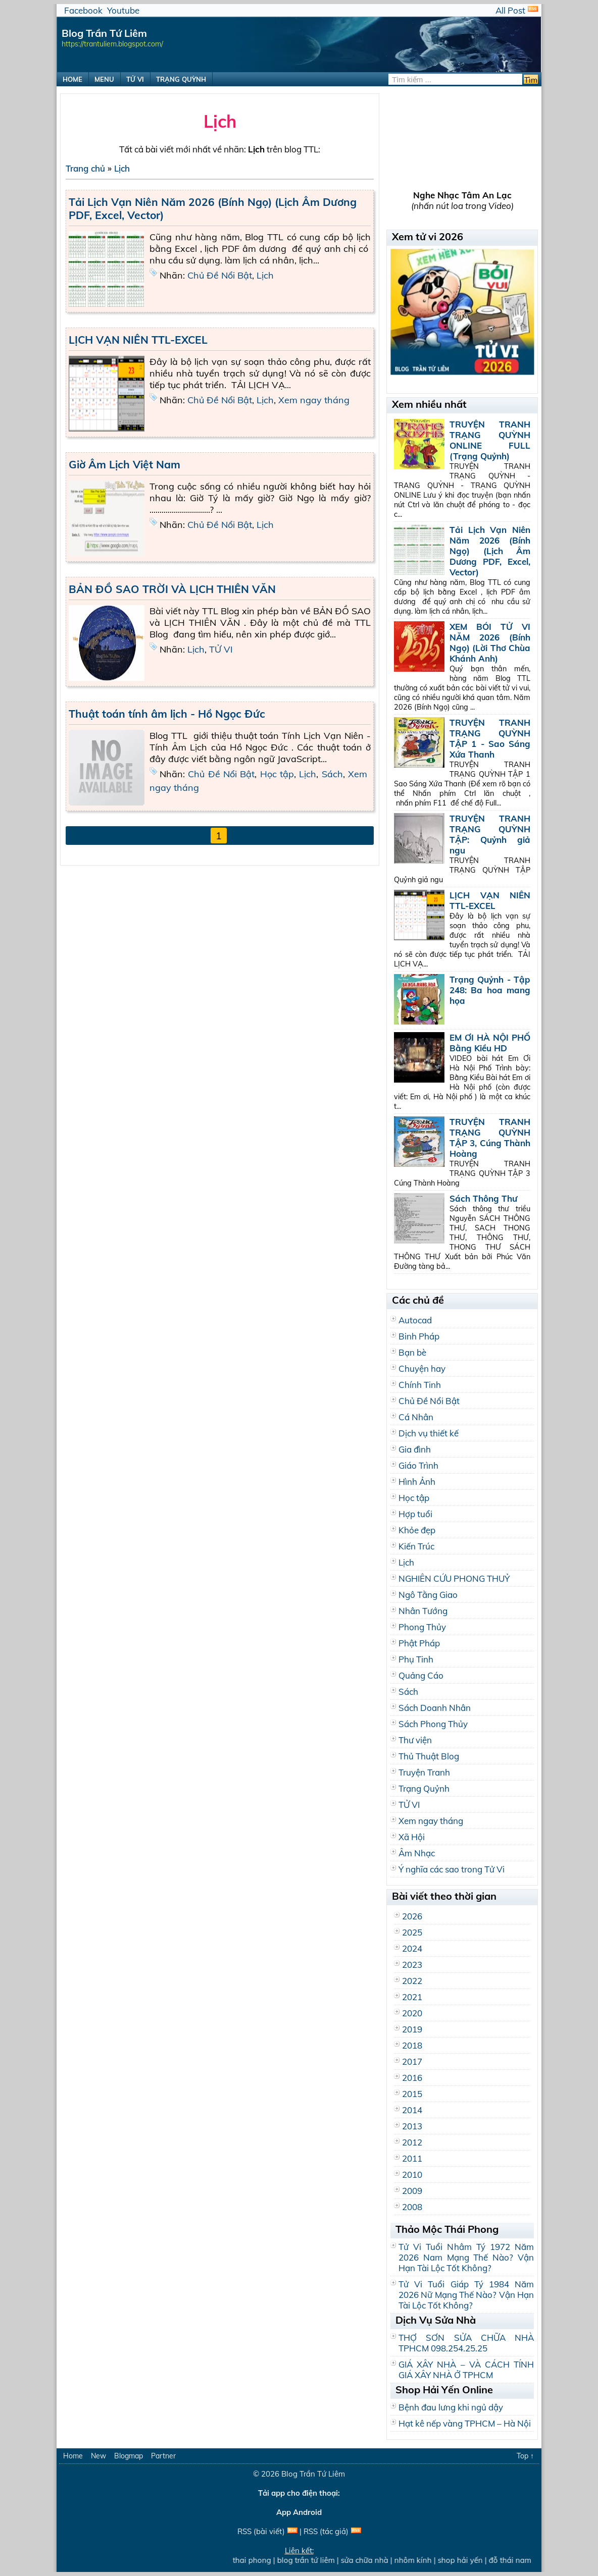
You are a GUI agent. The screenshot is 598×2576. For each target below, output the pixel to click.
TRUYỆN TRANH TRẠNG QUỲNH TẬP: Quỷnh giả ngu (490, 834)
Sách (332, 774)
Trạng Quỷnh (424, 1788)
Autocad (415, 1320)
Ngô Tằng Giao (428, 1594)
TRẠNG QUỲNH (181, 79)
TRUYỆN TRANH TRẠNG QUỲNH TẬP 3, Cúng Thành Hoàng (490, 1137)
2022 (412, 1980)
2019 (412, 2029)
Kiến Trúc (416, 1546)
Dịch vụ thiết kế (428, 1433)
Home (73, 2455)
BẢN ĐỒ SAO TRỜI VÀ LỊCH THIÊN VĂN (172, 589)
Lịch (122, 168)
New (98, 2455)
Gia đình (414, 1449)
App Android (299, 2512)
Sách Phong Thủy (433, 1724)
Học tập (277, 774)
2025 (412, 1932)
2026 (412, 1916)
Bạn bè (412, 1352)
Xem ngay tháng (314, 400)
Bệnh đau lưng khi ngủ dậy (450, 2407)
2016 (412, 2077)
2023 (412, 1964)
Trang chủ (85, 168)
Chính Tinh (419, 1384)
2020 (412, 2013)
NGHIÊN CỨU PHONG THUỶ (454, 1578)
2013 (412, 2126)
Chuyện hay (421, 1368)
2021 (412, 1997)
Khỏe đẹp (416, 1530)
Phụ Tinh (415, 1659)
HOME (72, 79)
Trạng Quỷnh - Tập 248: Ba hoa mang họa (490, 990)
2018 (412, 2045)
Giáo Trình (418, 1465)
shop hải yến (464, 2560)
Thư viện (415, 1740)
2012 (412, 2142)
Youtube (123, 10)
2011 (412, 2158)
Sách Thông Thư (483, 1198)
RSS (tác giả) (326, 2531)
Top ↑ (525, 2455)
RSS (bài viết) (261, 2531)
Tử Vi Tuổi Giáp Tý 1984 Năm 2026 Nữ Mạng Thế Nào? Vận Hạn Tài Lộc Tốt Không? (466, 2295)
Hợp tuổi (415, 1514)
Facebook (83, 10)
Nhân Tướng (422, 1610)
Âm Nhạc (416, 1853)
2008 (412, 2207)
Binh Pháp (418, 1336)
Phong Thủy (422, 1627)
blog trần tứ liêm (310, 2560)
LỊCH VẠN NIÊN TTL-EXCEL (138, 339)
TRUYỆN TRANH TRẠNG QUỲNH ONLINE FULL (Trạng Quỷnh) (490, 440)
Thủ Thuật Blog (428, 1756)
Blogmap (128, 2455)
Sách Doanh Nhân (434, 1707)
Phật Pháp (419, 1643)
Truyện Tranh (424, 1772)
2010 (412, 2174)
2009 (412, 2190)
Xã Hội (411, 1837)
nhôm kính (417, 2560)
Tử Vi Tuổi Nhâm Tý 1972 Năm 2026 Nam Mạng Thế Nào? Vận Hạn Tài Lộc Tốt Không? (466, 2257)
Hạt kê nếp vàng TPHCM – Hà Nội (464, 2423)
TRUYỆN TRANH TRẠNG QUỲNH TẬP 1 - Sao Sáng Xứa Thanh (490, 738)
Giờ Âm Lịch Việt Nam (124, 464)
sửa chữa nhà (369, 2560)
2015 (412, 2093)
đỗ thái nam (514, 2560)
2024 (412, 1948)
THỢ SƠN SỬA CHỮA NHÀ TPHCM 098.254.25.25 (466, 2342)
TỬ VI (135, 79)
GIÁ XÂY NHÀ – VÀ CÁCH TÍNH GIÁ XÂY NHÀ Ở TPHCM (466, 2369)
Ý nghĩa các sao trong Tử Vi (451, 1869)
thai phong (256, 2560)
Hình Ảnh (416, 1481)
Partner (163, 2455)
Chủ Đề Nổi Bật (219, 275)
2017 (412, 2061)
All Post (510, 10)
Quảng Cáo (420, 1675)
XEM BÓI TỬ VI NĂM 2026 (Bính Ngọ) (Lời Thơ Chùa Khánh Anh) (490, 642)
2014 (412, 2110)
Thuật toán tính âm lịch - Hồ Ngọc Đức (167, 713)
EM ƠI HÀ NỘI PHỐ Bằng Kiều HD (490, 1042)
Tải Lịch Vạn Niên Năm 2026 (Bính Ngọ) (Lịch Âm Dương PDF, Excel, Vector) (490, 550)
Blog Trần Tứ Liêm (313, 2474)
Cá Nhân (415, 1417)
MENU (104, 79)
